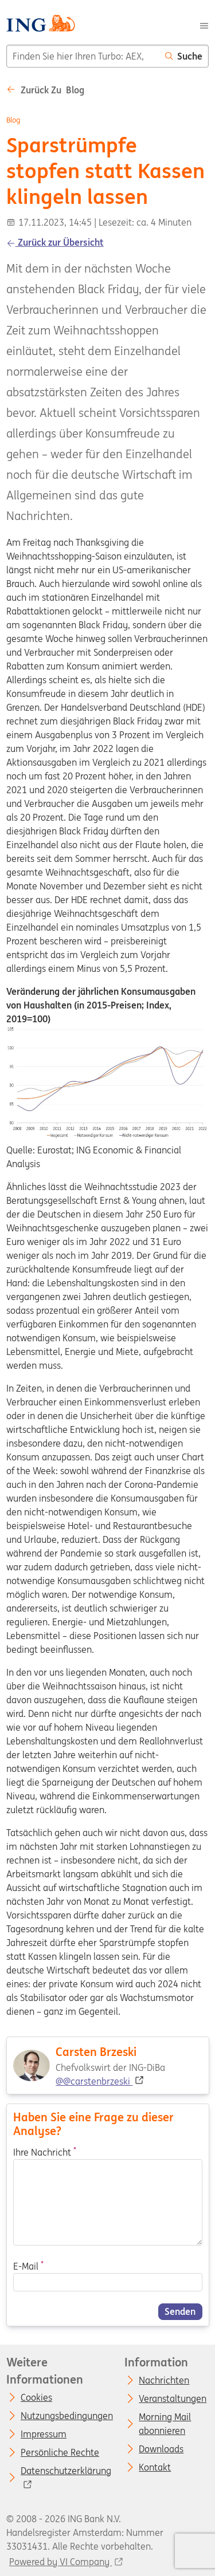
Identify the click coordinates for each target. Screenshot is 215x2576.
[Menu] (204, 24)
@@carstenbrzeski (94, 2080)
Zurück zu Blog (45, 90)
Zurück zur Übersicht (55, 242)
